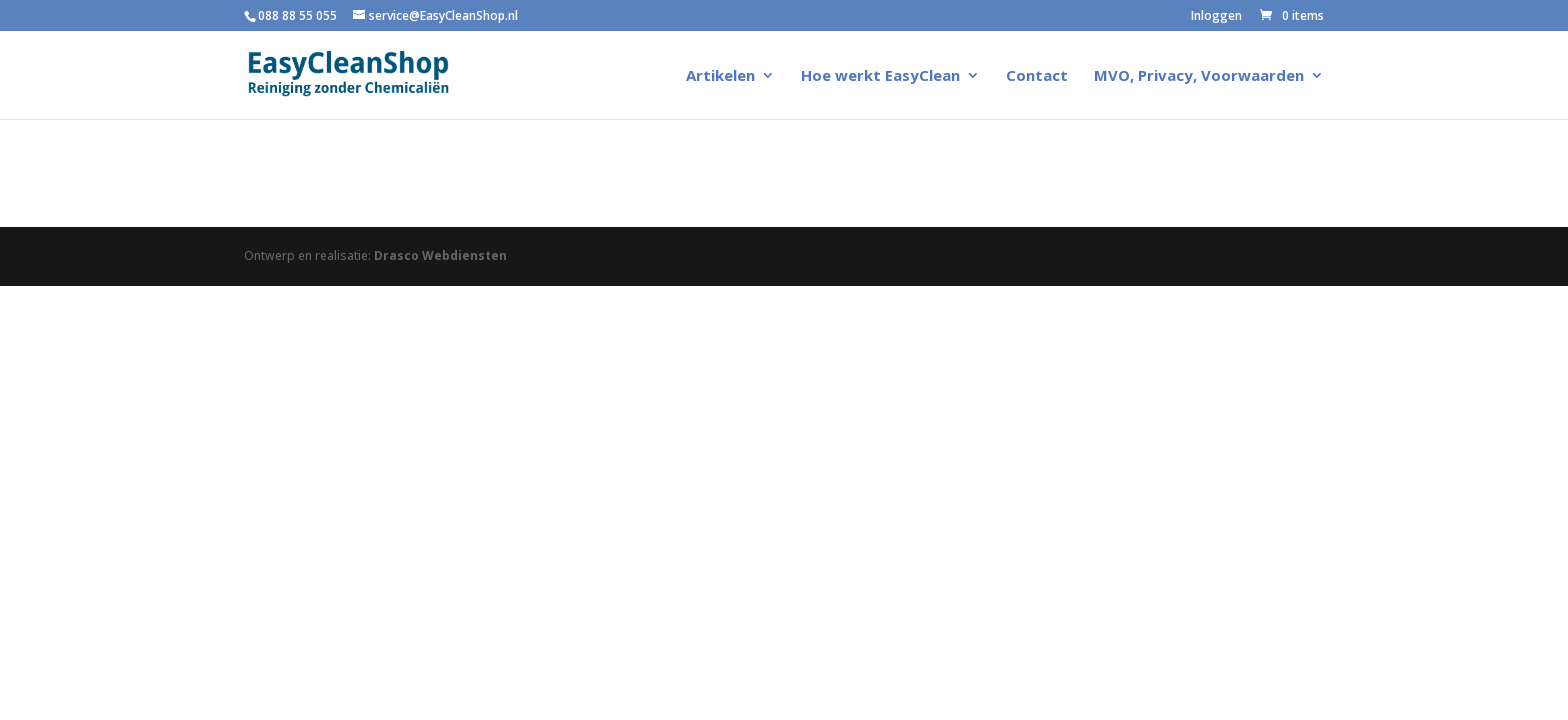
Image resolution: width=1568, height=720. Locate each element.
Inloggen (1216, 17)
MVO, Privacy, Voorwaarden (1199, 76)
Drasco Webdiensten (440, 255)
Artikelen (720, 76)
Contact (1037, 76)
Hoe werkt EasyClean (880, 76)
